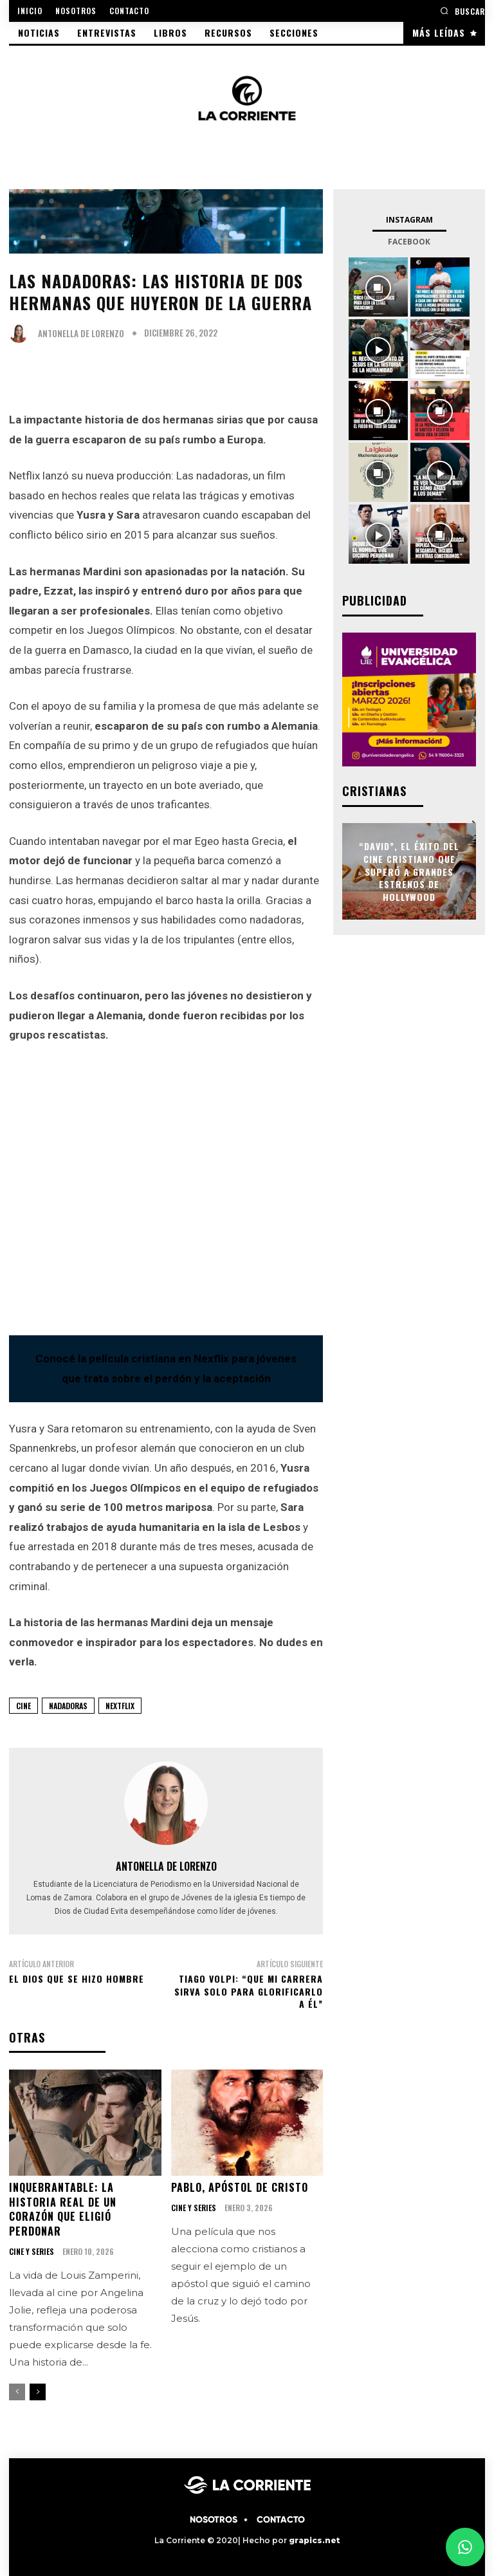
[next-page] (38, 2391)
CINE (23, 1705)
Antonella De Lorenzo (81, 333)
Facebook (409, 241)
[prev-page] (17, 2391)
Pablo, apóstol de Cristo (239, 2187)
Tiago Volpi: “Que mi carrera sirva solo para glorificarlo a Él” (248, 1991)
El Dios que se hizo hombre (76, 1978)
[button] (462, 10)
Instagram (409, 219)
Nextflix (119, 1705)
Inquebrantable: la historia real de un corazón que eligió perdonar (62, 2209)
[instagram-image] (378, 287)
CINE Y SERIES (31, 2251)
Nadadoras (68, 1705)
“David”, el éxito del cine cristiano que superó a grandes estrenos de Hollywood (409, 871)
